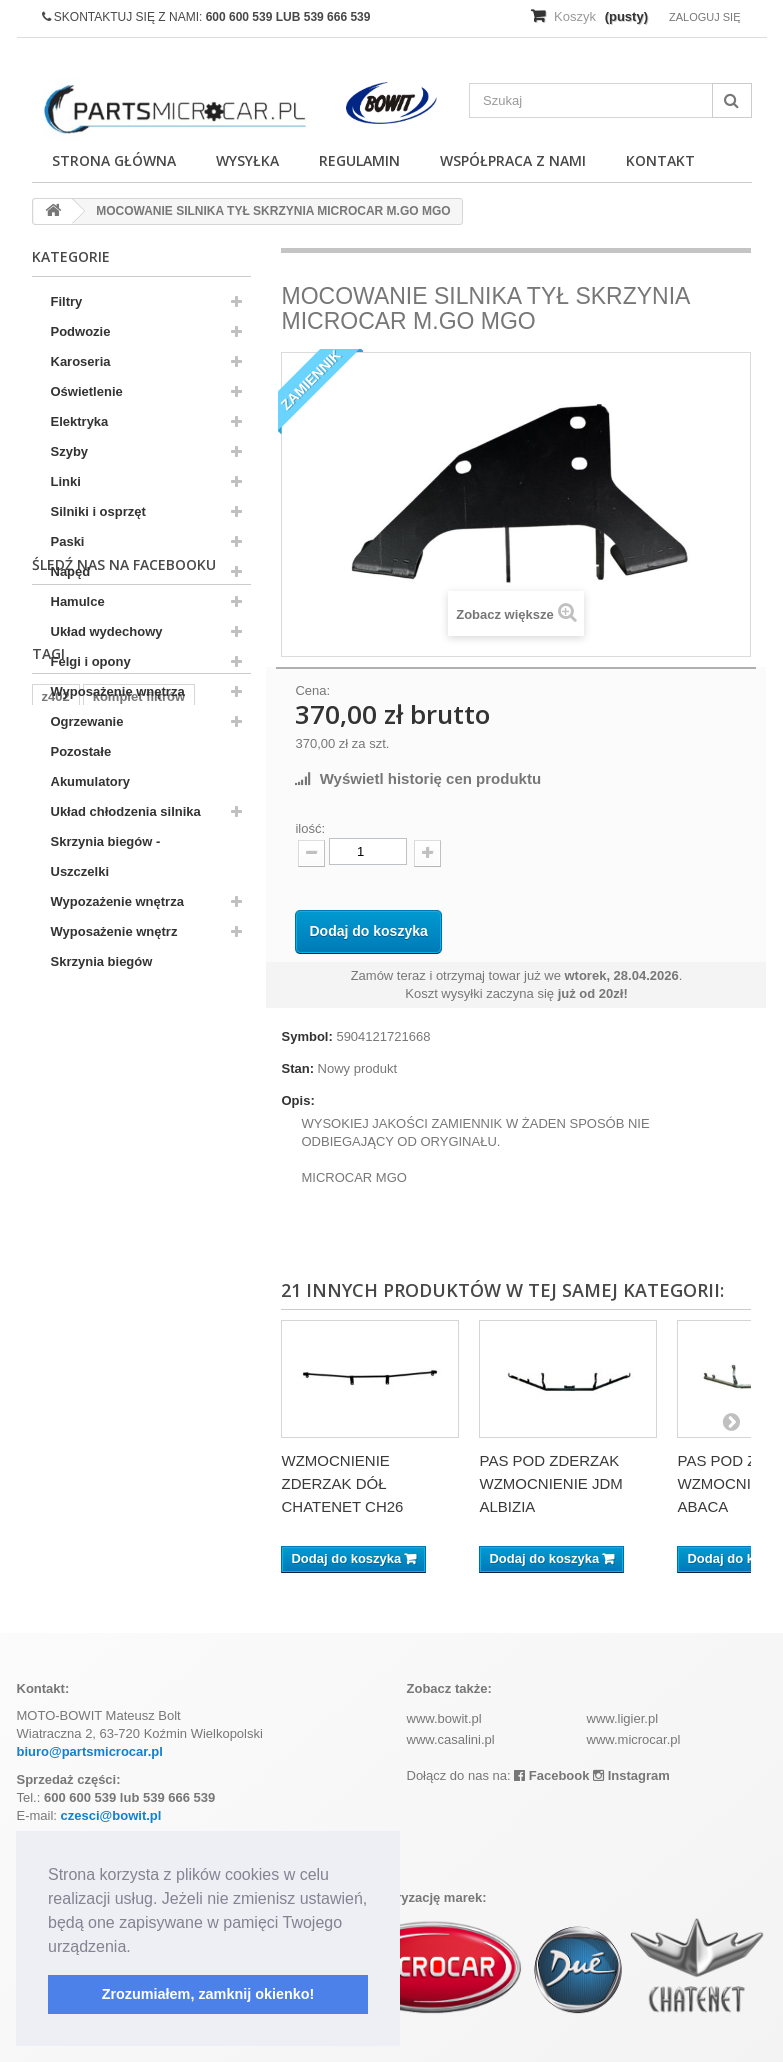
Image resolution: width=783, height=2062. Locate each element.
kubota (122, 1179)
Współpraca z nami (513, 160)
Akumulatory (90, 781)
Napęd (71, 571)
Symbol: (306, 1036)
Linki (66, 481)
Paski (68, 541)
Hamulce (78, 601)
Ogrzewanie (87, 721)
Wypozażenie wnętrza (117, 901)
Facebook (551, 1775)
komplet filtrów (139, 1149)
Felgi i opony (91, 661)
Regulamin (359, 160)
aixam (60, 1179)
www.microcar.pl (634, 1739)
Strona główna (114, 160)
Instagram (631, 1775)
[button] (138, 1948)
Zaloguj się (705, 17)
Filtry (67, 301)
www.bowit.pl (444, 1718)
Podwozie (81, 331)
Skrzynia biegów (102, 961)
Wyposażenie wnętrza (118, 691)
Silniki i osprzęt (98, 511)
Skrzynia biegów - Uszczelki (106, 856)
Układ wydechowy (107, 631)
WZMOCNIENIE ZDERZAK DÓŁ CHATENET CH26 (342, 1483)
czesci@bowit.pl (111, 1815)
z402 (56, 1149)
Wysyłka (247, 160)
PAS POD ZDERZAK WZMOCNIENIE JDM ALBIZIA (550, 1483)
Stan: (297, 1068)
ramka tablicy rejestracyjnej (127, 1209)
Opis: (297, 1100)
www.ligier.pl (623, 1718)
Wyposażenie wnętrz (114, 931)
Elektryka (80, 421)
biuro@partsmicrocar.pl (90, 1751)
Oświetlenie (87, 391)
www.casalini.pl (451, 1739)
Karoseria (81, 361)
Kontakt (660, 160)
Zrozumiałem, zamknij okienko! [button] (208, 1994)
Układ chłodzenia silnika (126, 811)
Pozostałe (81, 751)
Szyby (70, 451)
